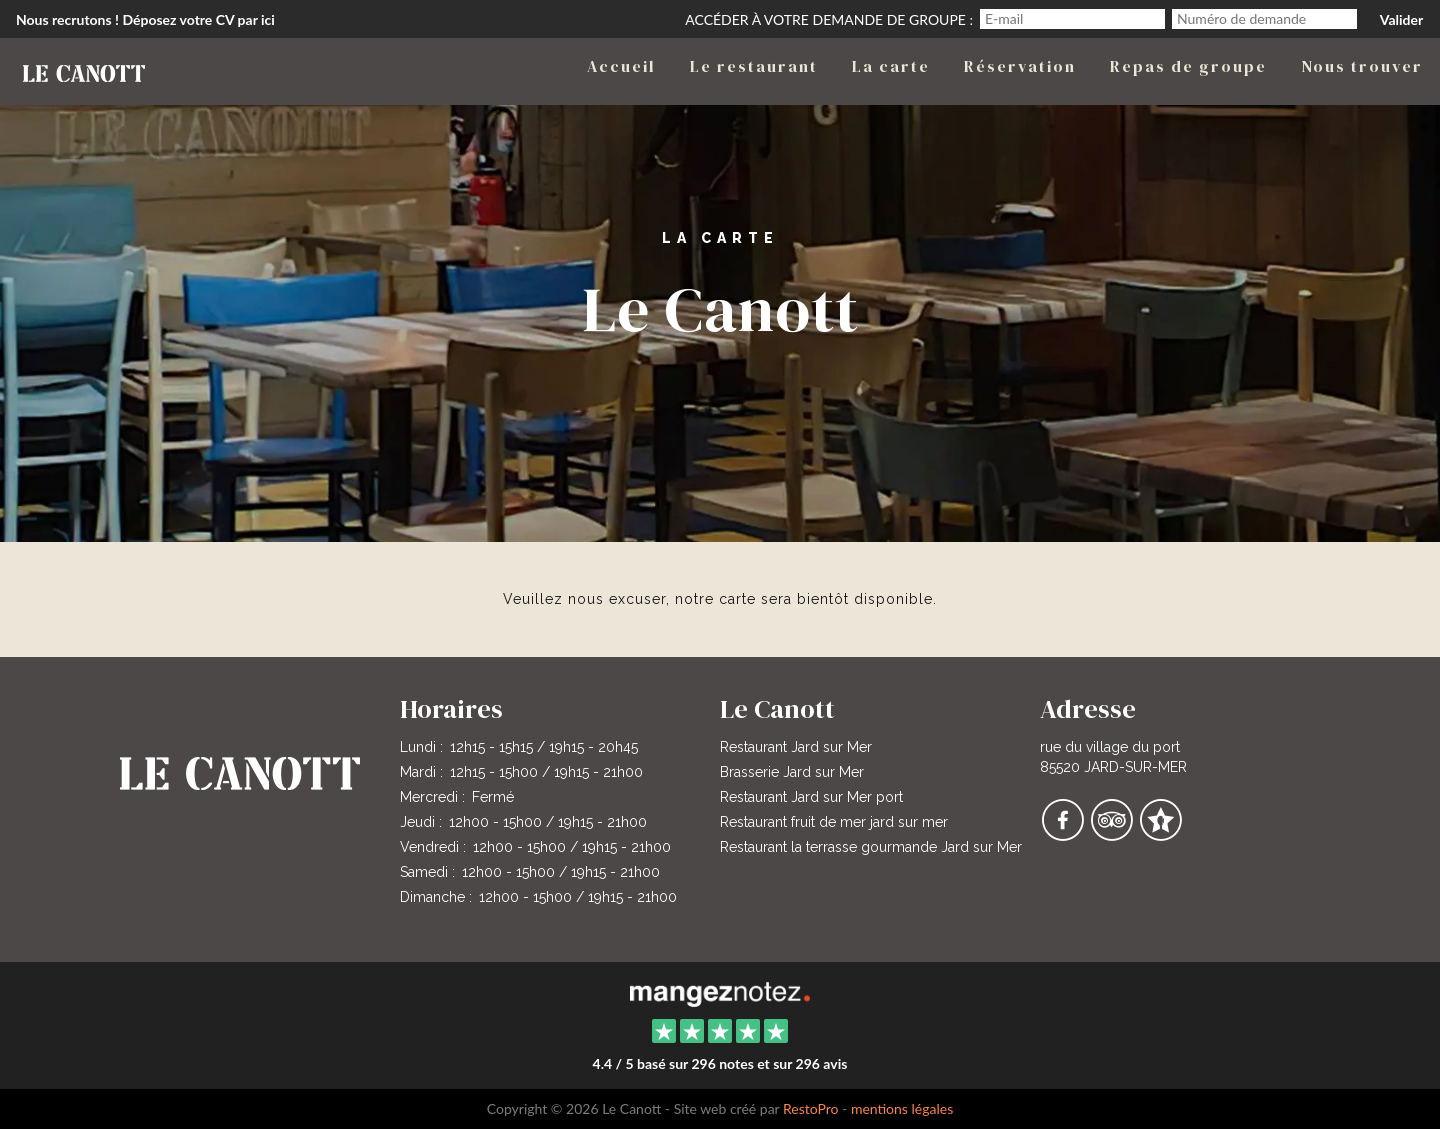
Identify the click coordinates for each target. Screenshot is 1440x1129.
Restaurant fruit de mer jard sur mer (834, 822)
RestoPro (811, 1108)
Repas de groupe (1188, 66)
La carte (891, 66)
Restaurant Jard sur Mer (796, 747)
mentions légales (902, 1108)
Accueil (621, 66)
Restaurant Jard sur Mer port (811, 797)
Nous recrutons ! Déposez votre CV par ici (145, 19)
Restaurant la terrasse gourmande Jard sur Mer (871, 847)
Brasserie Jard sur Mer (792, 772)
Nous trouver (1362, 66)
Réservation (1020, 66)
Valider (1401, 19)
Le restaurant (754, 66)
